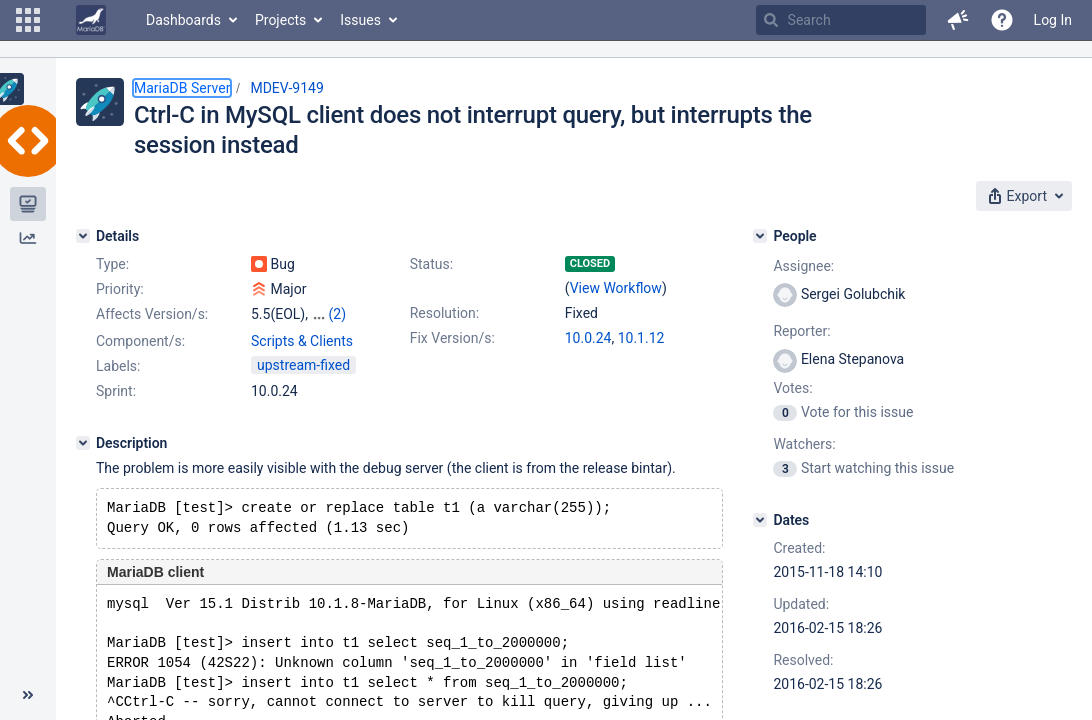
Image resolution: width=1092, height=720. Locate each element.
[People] (760, 236)
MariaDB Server (182, 88)
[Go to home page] (91, 20)
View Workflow (616, 288)
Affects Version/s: (152, 314)
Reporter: (801, 331)
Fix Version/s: (452, 338)
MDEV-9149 (286, 88)
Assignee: (803, 266)
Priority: (120, 289)
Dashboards (183, 20)
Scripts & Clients (302, 341)
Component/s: (140, 341)
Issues (360, 20)
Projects (280, 20)
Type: (112, 264)
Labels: (118, 366)
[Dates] (760, 520)
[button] (28, 20)
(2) (337, 314)
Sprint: (116, 391)
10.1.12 (641, 338)
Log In (1053, 20)
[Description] (83, 443)
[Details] (83, 236)
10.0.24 (588, 338)
